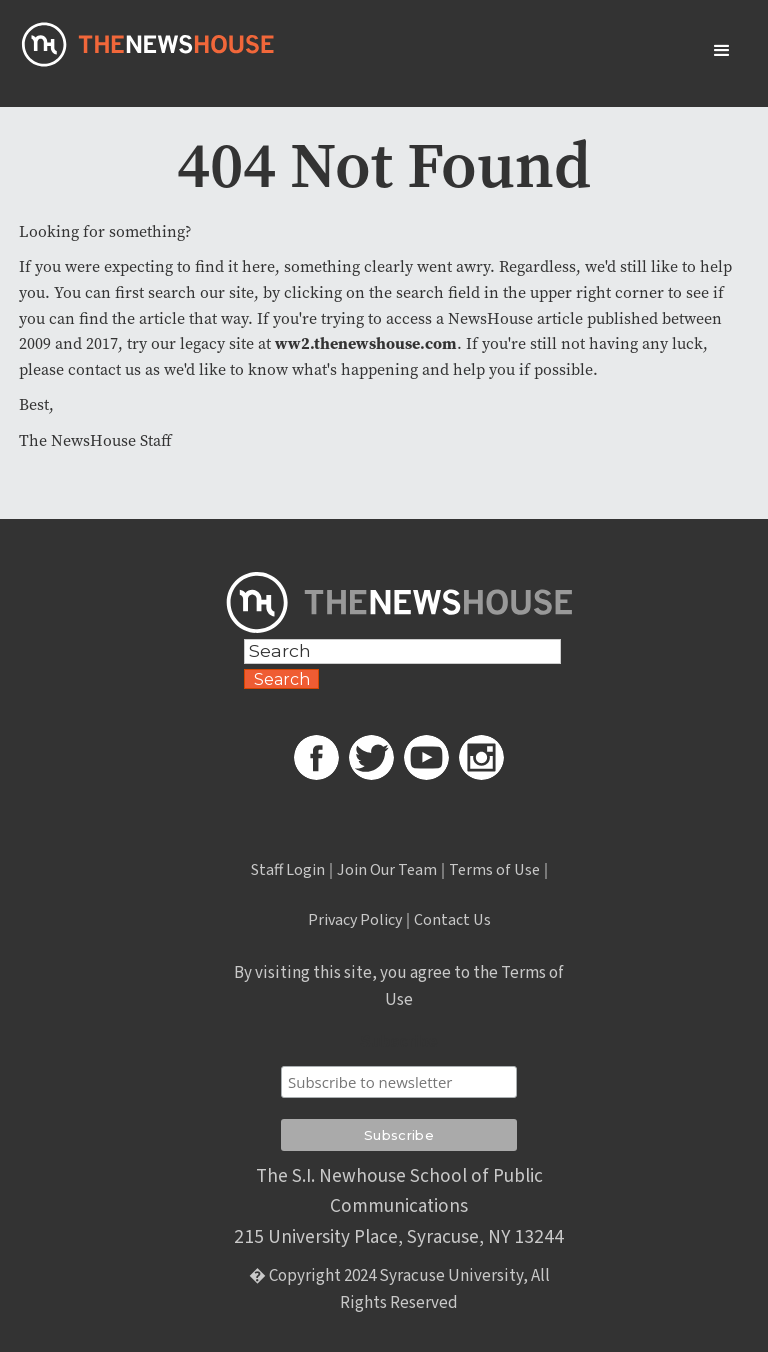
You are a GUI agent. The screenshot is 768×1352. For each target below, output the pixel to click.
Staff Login (288, 870)
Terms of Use (494, 870)
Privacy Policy (355, 920)
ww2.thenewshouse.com (366, 343)
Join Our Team (387, 870)
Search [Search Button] (282, 679)
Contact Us (452, 920)
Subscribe (398, 1041)
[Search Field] (402, 651)
